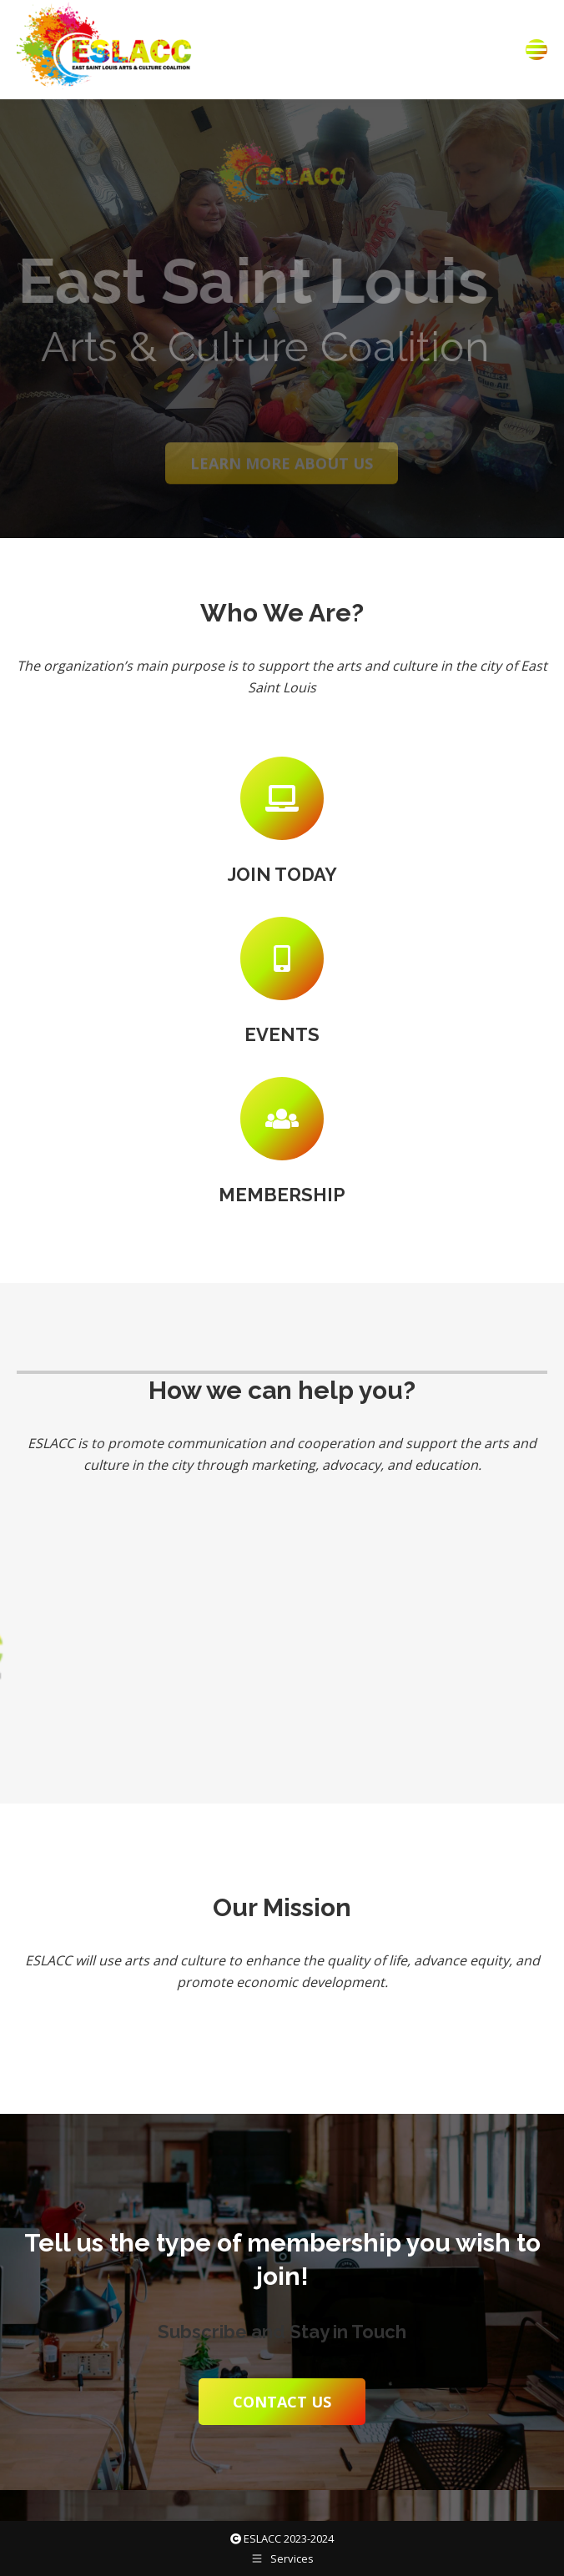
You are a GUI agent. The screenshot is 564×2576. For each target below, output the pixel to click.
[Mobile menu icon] (536, 49)
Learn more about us (281, 475)
